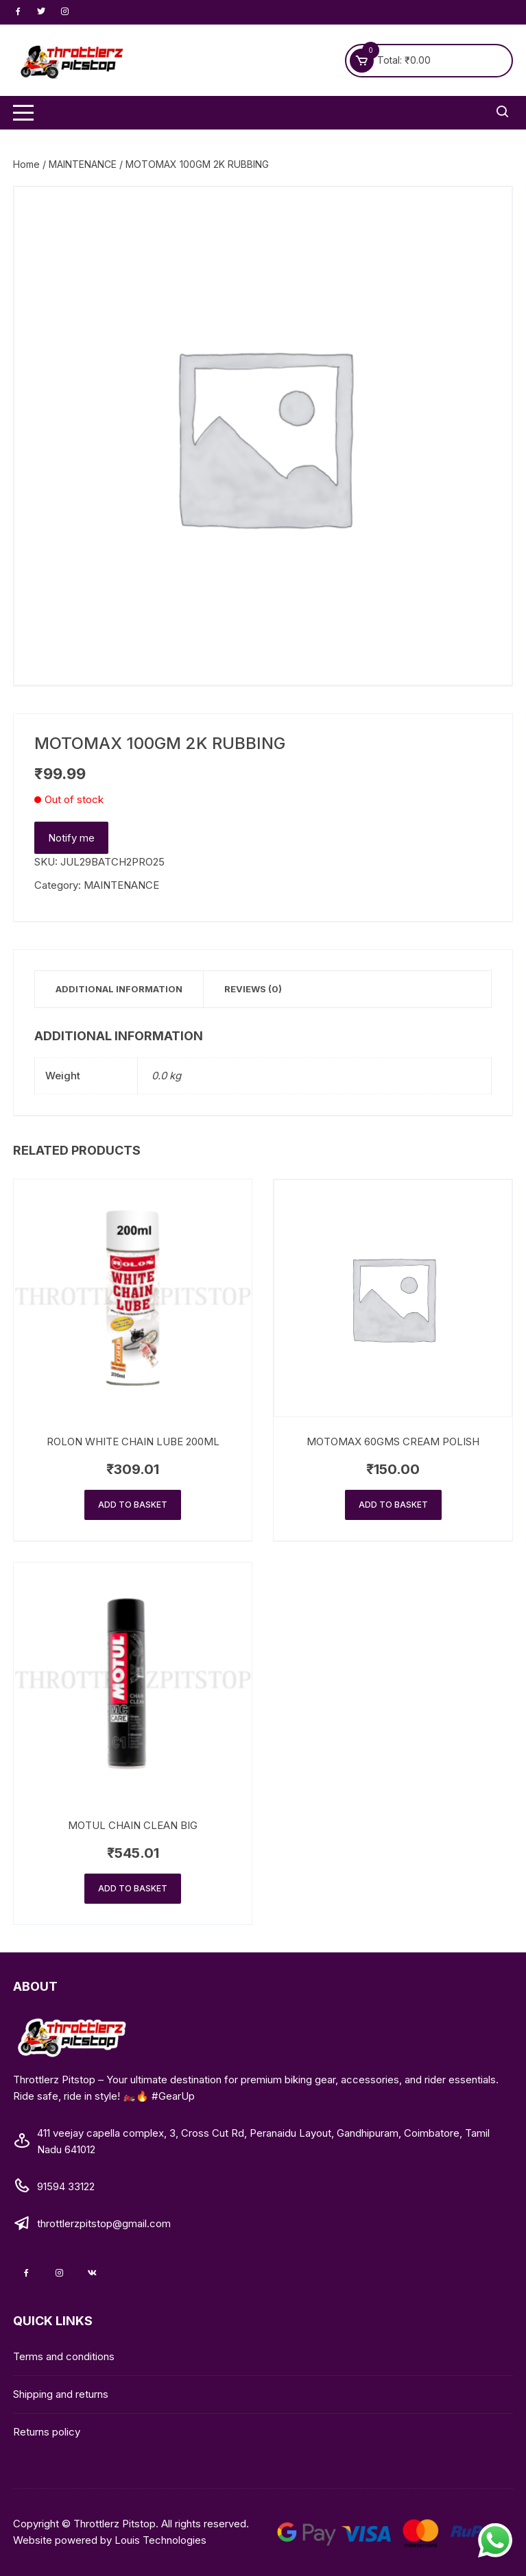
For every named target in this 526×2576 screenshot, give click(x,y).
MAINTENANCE (83, 164)
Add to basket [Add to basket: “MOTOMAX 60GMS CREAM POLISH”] (393, 1504)
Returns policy (46, 2431)
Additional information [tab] (119, 988)
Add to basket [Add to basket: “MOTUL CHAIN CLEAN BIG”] (132, 1888)
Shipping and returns (60, 2394)
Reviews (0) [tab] (253, 988)
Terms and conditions (64, 2356)
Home (26, 164)
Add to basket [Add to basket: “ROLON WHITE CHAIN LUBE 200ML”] (132, 1504)
